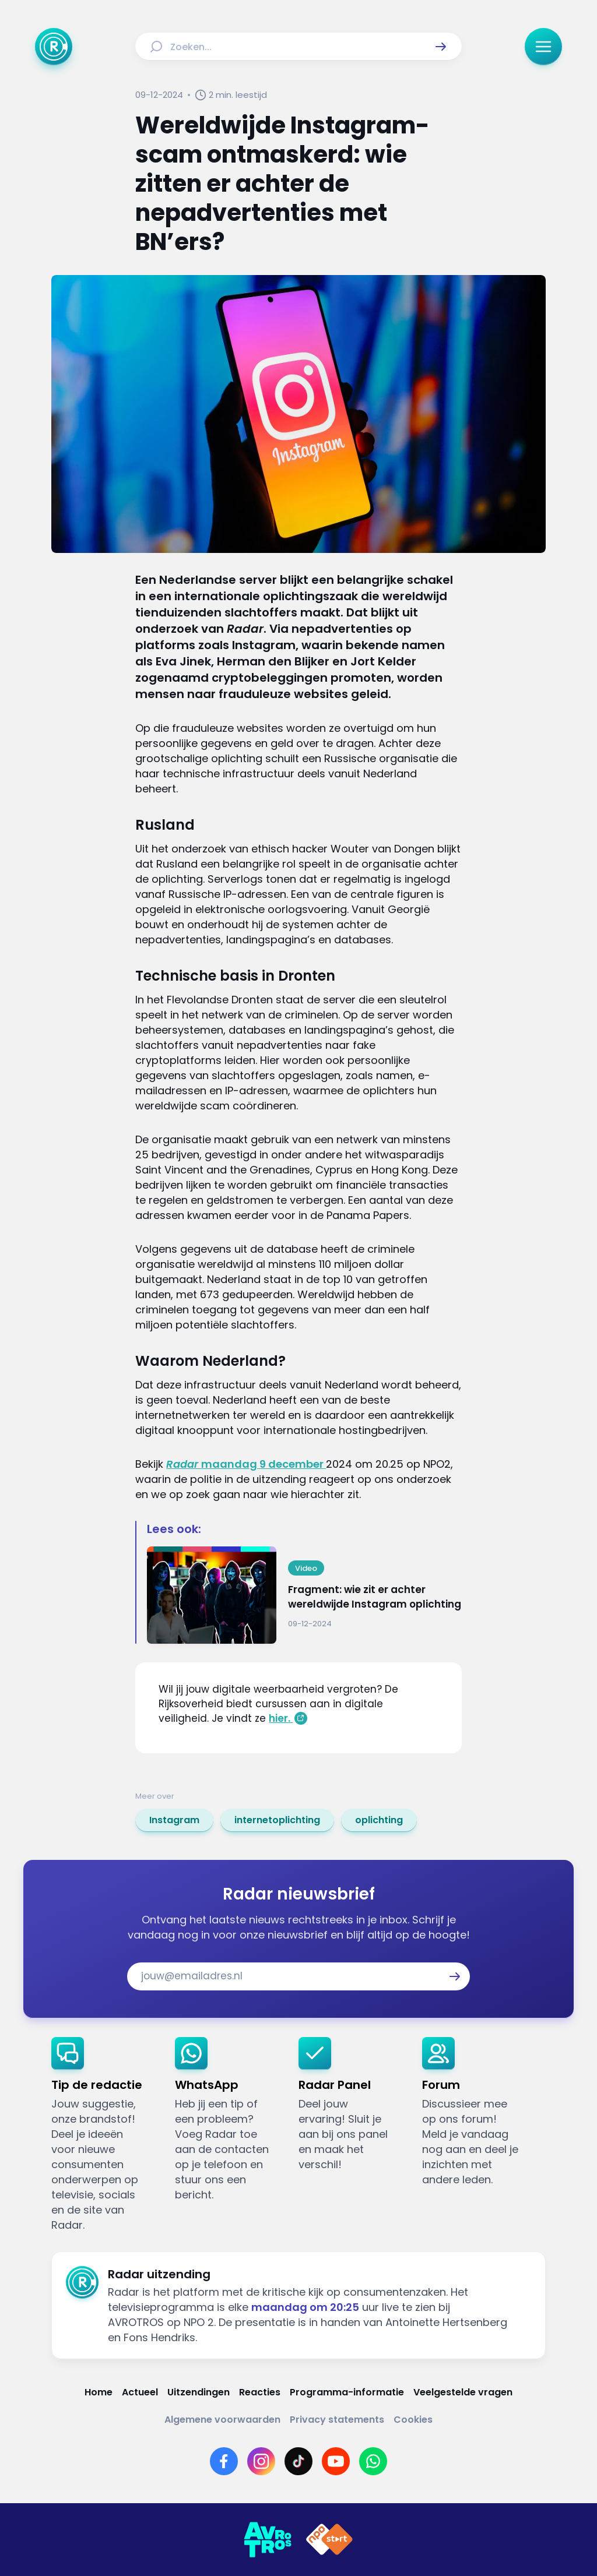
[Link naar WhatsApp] (373, 2461)
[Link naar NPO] (329, 2540)
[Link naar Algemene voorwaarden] (222, 2419)
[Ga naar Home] (53, 46)
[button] (441, 47)
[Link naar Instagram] (261, 2461)
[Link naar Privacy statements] (337, 2419)
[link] (174, 1820)
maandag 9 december (246, 1464)
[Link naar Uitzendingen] (198, 2392)
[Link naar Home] (99, 2392)
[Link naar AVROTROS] (268, 2540)
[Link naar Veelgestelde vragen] (462, 2392)
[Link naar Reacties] (259, 2392)
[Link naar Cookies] (413, 2419)
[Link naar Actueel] (140, 2392)
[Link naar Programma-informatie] (347, 2392)
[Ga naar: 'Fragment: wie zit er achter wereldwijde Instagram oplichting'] (304, 1595)
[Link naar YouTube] (336, 2461)
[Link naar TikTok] (298, 2461)
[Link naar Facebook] (224, 2461)
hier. (281, 1718)
